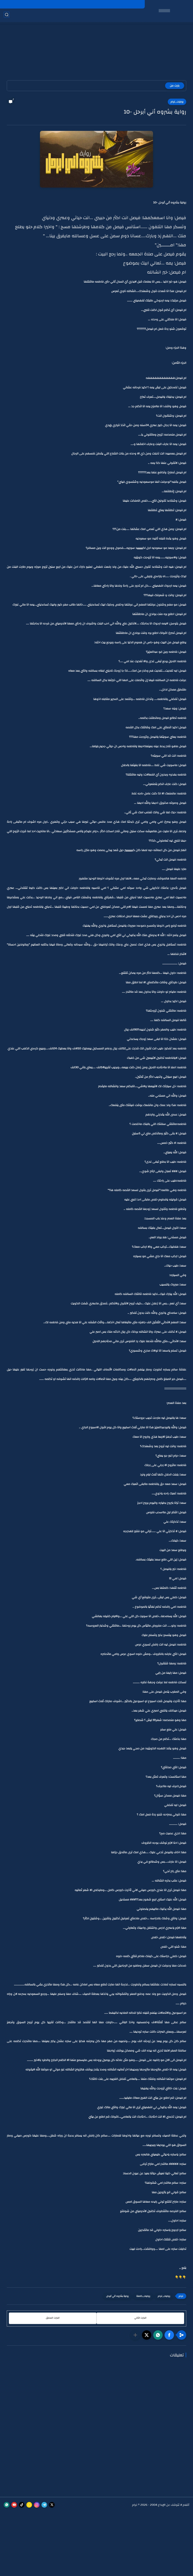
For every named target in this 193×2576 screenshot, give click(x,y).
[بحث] (6, 15)
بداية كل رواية (50, 15)
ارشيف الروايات (56, 4)
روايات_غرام (177, 101)
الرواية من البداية (112, 15)
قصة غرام (31, 15)
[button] (169, 2334)
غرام (130, 15)
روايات (137, 4)
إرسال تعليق (172, 2372)
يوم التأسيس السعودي (30, 4)
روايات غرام (91, 15)
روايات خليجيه (99, 4)
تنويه (9, 4)
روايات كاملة (72, 15)
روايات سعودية (120, 4)
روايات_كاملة (143, 2296)
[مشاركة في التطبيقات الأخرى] (135, 2334)
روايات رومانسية (78, 4)
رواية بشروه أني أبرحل (117, 2296)
